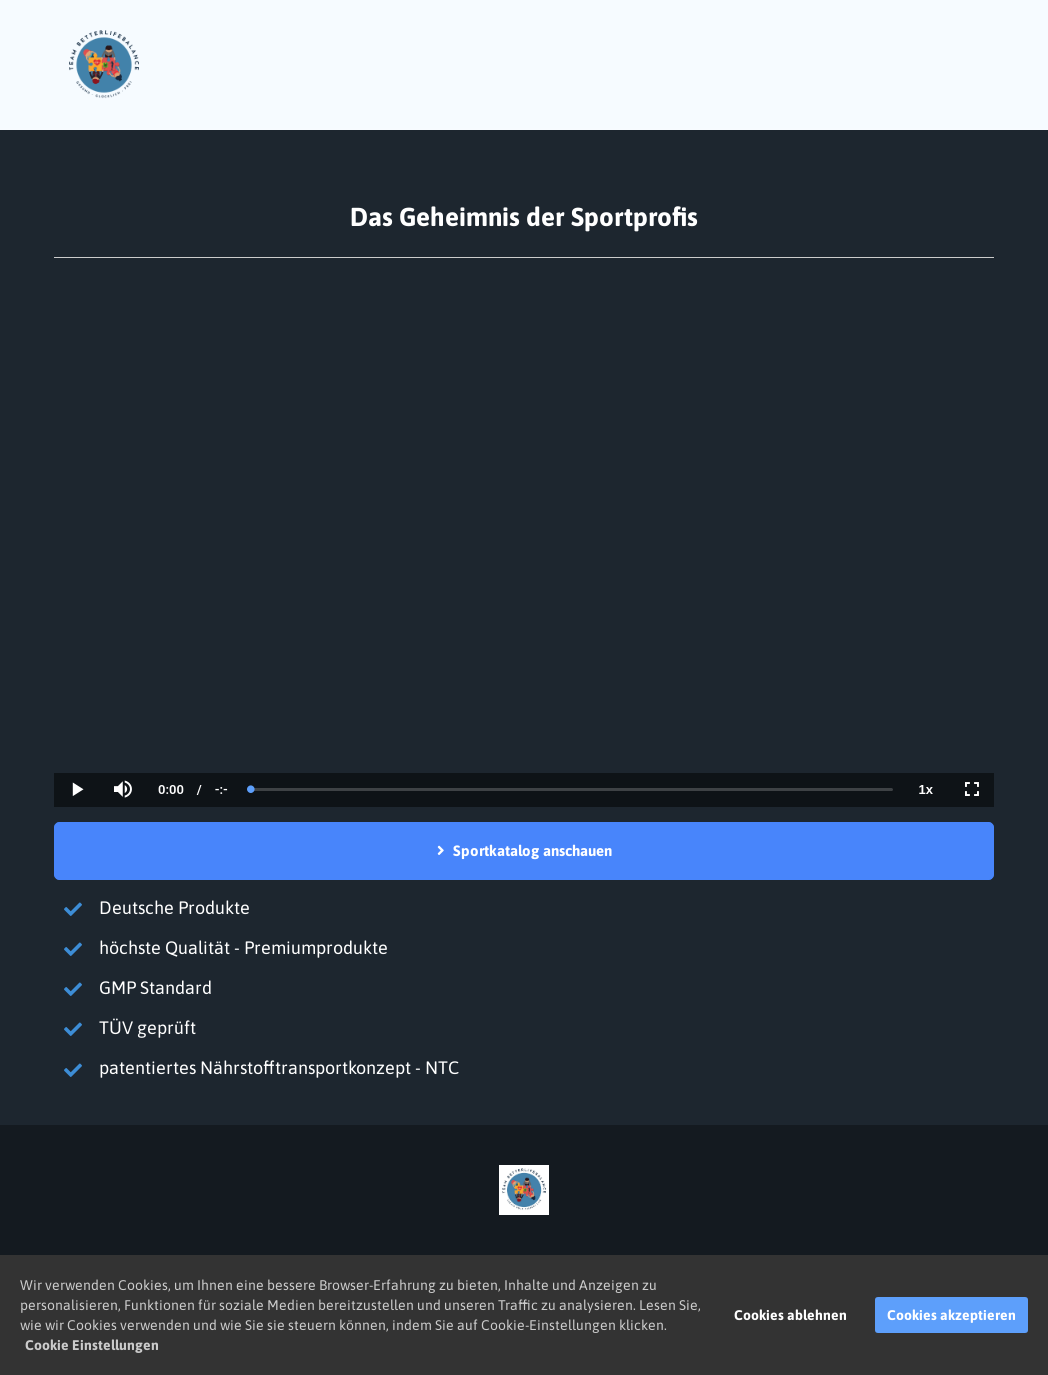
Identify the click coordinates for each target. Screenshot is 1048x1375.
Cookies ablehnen (790, 1315)
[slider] (572, 789)
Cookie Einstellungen (92, 1345)
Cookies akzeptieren (951, 1315)
